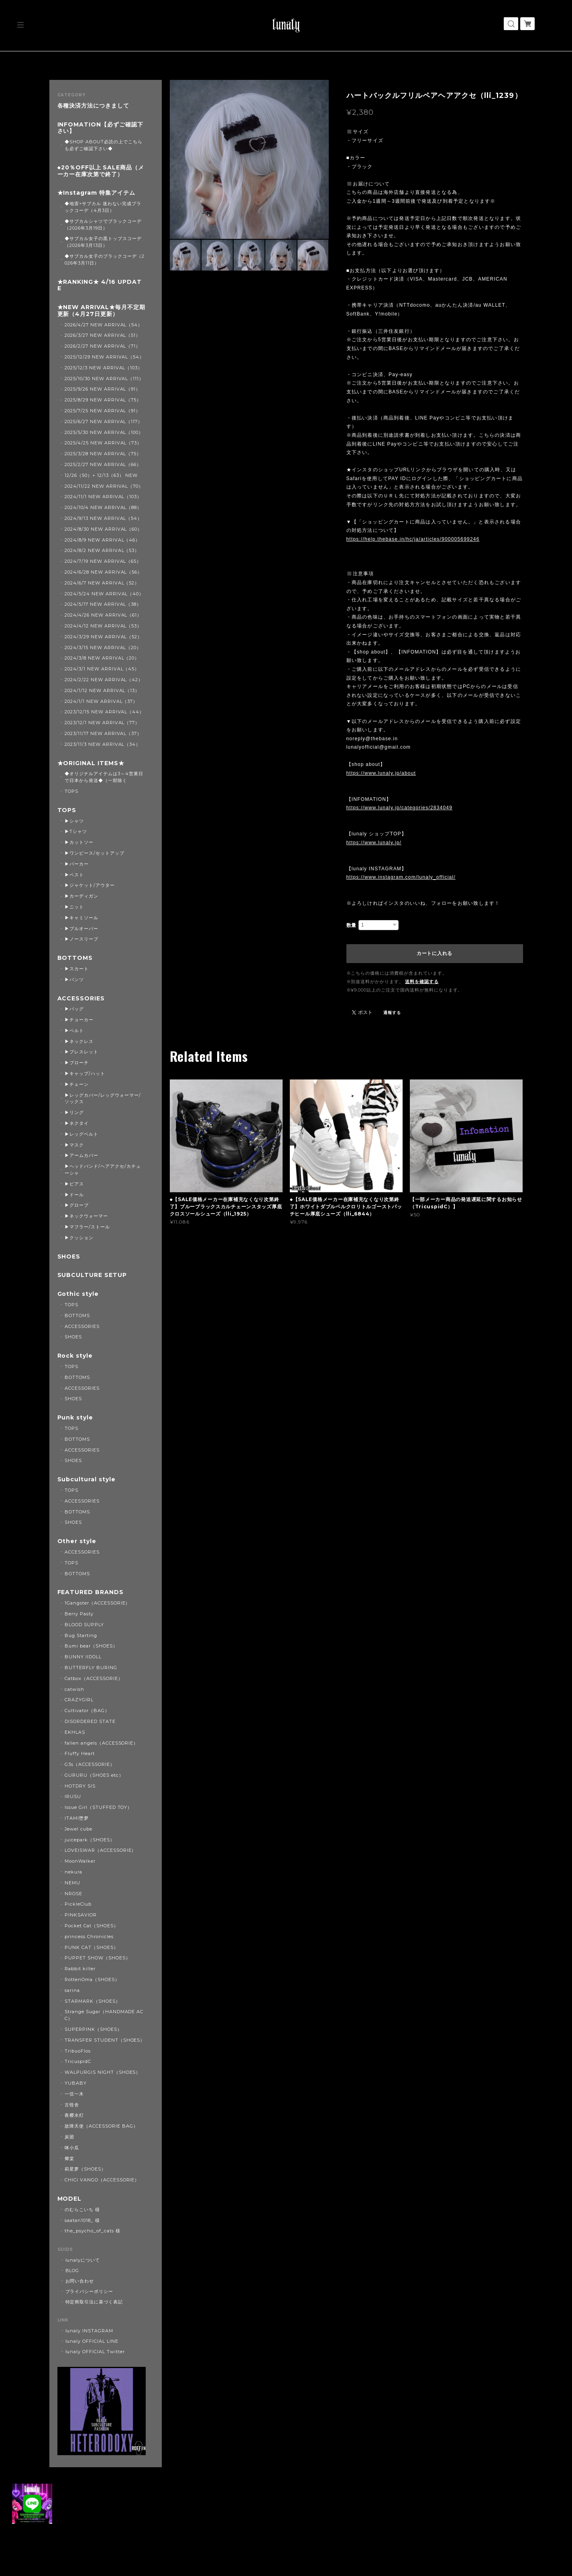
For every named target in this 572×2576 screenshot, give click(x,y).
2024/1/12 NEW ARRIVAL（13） (102, 690)
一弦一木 (74, 2094)
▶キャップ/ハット (85, 1073)
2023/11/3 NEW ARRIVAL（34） (102, 744)
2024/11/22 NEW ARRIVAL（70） (104, 486)
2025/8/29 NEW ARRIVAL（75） (103, 400)
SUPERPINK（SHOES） (93, 2029)
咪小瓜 (72, 2147)
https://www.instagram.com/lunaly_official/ (401, 877)
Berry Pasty (79, 1614)
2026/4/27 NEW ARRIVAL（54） (103, 325)
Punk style (75, 1417)
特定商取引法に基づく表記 (94, 2302)
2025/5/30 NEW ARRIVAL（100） (104, 432)
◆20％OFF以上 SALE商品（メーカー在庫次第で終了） (101, 171)
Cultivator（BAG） (87, 1710)
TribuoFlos (78, 2051)
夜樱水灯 (74, 2115)
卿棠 (69, 2158)
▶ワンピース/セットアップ (94, 853)
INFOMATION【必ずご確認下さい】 (100, 128)
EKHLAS (75, 1732)
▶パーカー (77, 864)
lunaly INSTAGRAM (89, 2331)
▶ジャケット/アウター (90, 885)
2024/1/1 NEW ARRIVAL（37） (101, 701)
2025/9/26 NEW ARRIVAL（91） (102, 389)
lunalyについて (82, 2260)
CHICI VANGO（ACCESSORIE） (102, 2180)
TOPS (71, 791)
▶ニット (74, 907)
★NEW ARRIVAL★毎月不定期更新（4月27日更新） (101, 311)
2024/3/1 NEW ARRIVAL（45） (102, 669)
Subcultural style (86, 1479)
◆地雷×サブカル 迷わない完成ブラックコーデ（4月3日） (103, 207)
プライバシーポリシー (89, 2291)
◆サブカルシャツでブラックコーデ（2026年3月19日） (103, 224)
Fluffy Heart (80, 1753)
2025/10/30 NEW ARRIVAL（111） (104, 378)
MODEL (69, 2198)
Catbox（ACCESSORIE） (93, 1678)
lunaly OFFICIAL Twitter (95, 2351)
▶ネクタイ (77, 1123)
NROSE (73, 1893)
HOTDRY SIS (80, 1786)
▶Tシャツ (76, 831)
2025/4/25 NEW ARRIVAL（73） (103, 443)
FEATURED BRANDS (90, 1592)
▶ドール (74, 1194)
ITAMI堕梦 (77, 1818)
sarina (72, 1990)
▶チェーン (77, 1084)
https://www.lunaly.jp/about (381, 773)
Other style (77, 1541)
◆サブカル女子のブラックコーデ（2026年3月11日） (104, 259)
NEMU (72, 1883)
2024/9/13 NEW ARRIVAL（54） (103, 518)
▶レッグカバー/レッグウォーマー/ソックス (102, 1098)
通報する (392, 1012)
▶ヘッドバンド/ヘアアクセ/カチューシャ (102, 1169)
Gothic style (78, 1294)
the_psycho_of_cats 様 (92, 2231)
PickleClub (78, 1904)
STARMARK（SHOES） (92, 2001)
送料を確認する (422, 981)
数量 (351, 925)
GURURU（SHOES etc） (94, 1775)
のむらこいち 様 (82, 2209)
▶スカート (77, 968)
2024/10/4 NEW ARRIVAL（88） (103, 507)
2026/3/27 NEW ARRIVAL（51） (102, 335)
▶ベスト (74, 875)
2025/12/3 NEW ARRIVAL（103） (103, 368)
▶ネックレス (79, 1041)
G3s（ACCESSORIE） (89, 1764)
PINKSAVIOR (81, 1915)
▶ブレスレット (81, 1052)
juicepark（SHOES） (89, 1840)
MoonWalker (80, 1861)
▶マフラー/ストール (87, 1227)
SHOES (69, 1256)
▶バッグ (74, 1009)
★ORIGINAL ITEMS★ (90, 763)
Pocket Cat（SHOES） (91, 1925)
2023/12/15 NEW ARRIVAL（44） (104, 712)
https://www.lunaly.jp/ (374, 842)
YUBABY (76, 2083)
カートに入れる (434, 953)
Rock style (75, 1355)
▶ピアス (74, 1184)
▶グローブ (77, 1205)
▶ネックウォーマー (86, 1216)
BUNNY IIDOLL (83, 1657)
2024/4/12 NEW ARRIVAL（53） (103, 626)
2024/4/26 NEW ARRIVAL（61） (103, 615)
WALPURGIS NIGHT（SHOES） (102, 2072)
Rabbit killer (80, 1968)
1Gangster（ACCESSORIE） (97, 1603)
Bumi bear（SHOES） (91, 1646)
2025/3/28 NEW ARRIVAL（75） (103, 453)
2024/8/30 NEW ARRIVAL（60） (103, 529)
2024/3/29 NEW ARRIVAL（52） (103, 636)
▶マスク (74, 1145)
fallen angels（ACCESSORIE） (101, 1743)
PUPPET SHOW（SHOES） (97, 1958)
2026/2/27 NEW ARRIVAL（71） (102, 346)
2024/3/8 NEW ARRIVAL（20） (102, 658)
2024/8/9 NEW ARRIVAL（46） (102, 540)
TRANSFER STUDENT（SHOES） (105, 2040)
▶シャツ (74, 821)
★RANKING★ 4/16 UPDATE (99, 285)
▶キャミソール (81, 917)
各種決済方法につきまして (93, 105)
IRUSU (73, 1796)
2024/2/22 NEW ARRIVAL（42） (104, 679)
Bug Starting (81, 1635)
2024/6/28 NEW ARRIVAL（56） (103, 572)
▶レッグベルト (81, 1134)
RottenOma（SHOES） (92, 1979)
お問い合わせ (79, 2281)
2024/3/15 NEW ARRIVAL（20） (103, 647)
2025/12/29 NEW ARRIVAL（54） (104, 357)
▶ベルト (74, 1030)
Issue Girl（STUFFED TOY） (98, 1807)
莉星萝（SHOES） (85, 2169)
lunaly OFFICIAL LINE (91, 2341)
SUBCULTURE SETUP (92, 1275)
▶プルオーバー (81, 928)
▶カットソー (79, 842)
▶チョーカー (79, 1019)
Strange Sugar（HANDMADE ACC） (104, 2015)
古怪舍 (72, 2105)
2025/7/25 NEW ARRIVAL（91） (102, 410)
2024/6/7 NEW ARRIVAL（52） (102, 583)
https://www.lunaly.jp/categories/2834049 (399, 807)
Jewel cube (78, 1829)
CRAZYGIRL (79, 1699)
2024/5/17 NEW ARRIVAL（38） (103, 604)
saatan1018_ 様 (82, 2220)
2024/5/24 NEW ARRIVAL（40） (104, 594)
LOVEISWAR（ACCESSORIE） (100, 1850)
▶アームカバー (81, 1155)
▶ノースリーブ (81, 939)
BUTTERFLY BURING (91, 1667)
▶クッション (79, 1237)
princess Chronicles (89, 1936)
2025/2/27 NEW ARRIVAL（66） (103, 464)
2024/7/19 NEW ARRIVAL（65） (103, 561)
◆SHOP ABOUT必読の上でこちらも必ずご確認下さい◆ (103, 145)
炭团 (69, 2137)
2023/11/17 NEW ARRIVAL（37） (103, 733)
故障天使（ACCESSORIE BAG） (101, 2126)
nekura (73, 1872)
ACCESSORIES (81, 998)
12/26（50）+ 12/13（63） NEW (101, 475)
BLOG (72, 2270)
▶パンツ (74, 979)
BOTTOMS (75, 958)
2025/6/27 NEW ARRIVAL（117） (103, 421)
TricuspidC (78, 2061)
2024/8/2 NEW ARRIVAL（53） (102, 550)
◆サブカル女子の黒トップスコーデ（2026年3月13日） (103, 242)
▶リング (74, 1112)
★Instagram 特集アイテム (96, 192)
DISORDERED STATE (90, 1721)
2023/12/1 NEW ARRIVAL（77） (102, 722)
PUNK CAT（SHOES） (91, 1947)
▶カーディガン (81, 896)
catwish (74, 1689)
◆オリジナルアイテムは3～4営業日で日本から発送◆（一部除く (104, 777)
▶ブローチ (77, 1062)
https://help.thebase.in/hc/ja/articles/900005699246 (413, 539)
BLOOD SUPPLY (84, 1624)
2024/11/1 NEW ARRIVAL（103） (103, 496)
